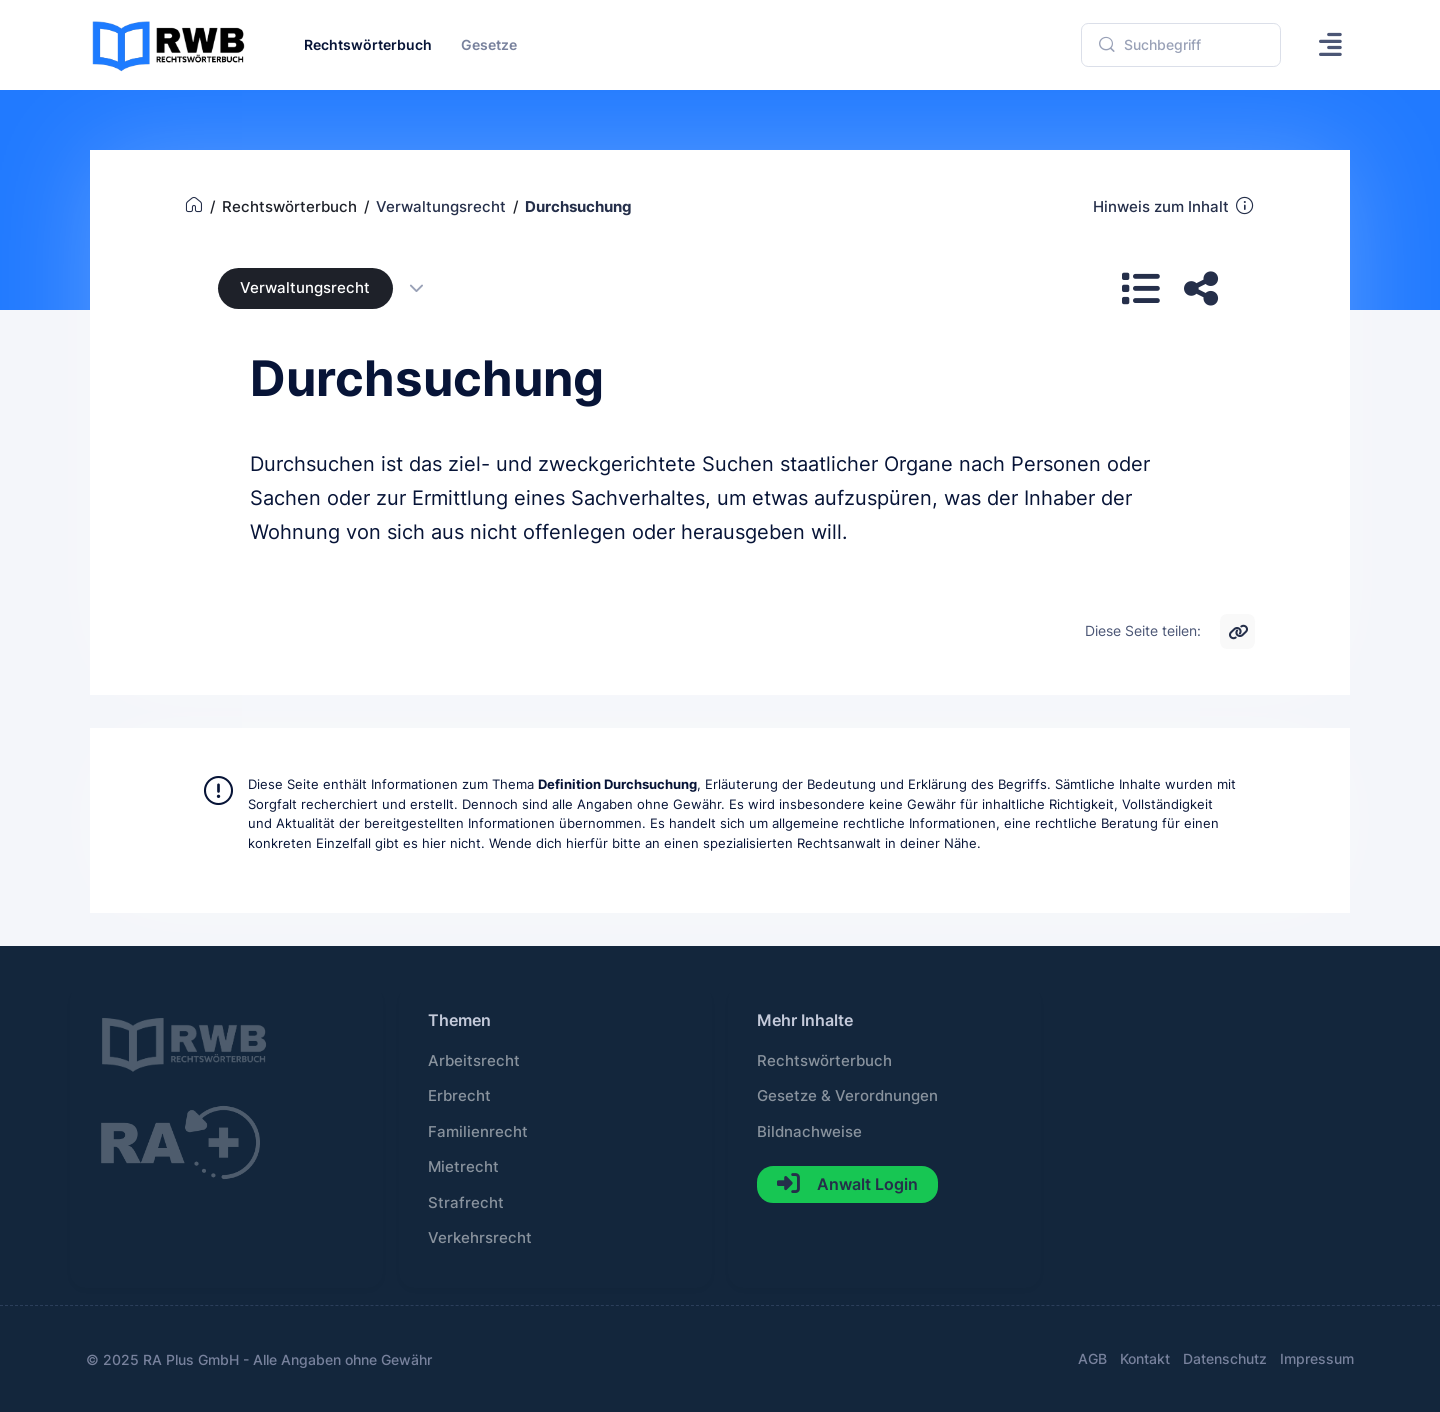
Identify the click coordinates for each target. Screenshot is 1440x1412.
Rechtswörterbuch (824, 1061)
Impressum (1317, 1358)
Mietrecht (463, 1167)
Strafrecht (466, 1203)
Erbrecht (459, 1096)
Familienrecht (478, 1132)
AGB (1092, 1358)
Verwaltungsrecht (305, 288)
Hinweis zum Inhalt (1174, 206)
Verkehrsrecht (480, 1238)
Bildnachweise (809, 1132)
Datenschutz (1225, 1358)
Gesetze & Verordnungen (847, 1096)
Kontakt (1145, 1358)
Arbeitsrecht (474, 1061)
